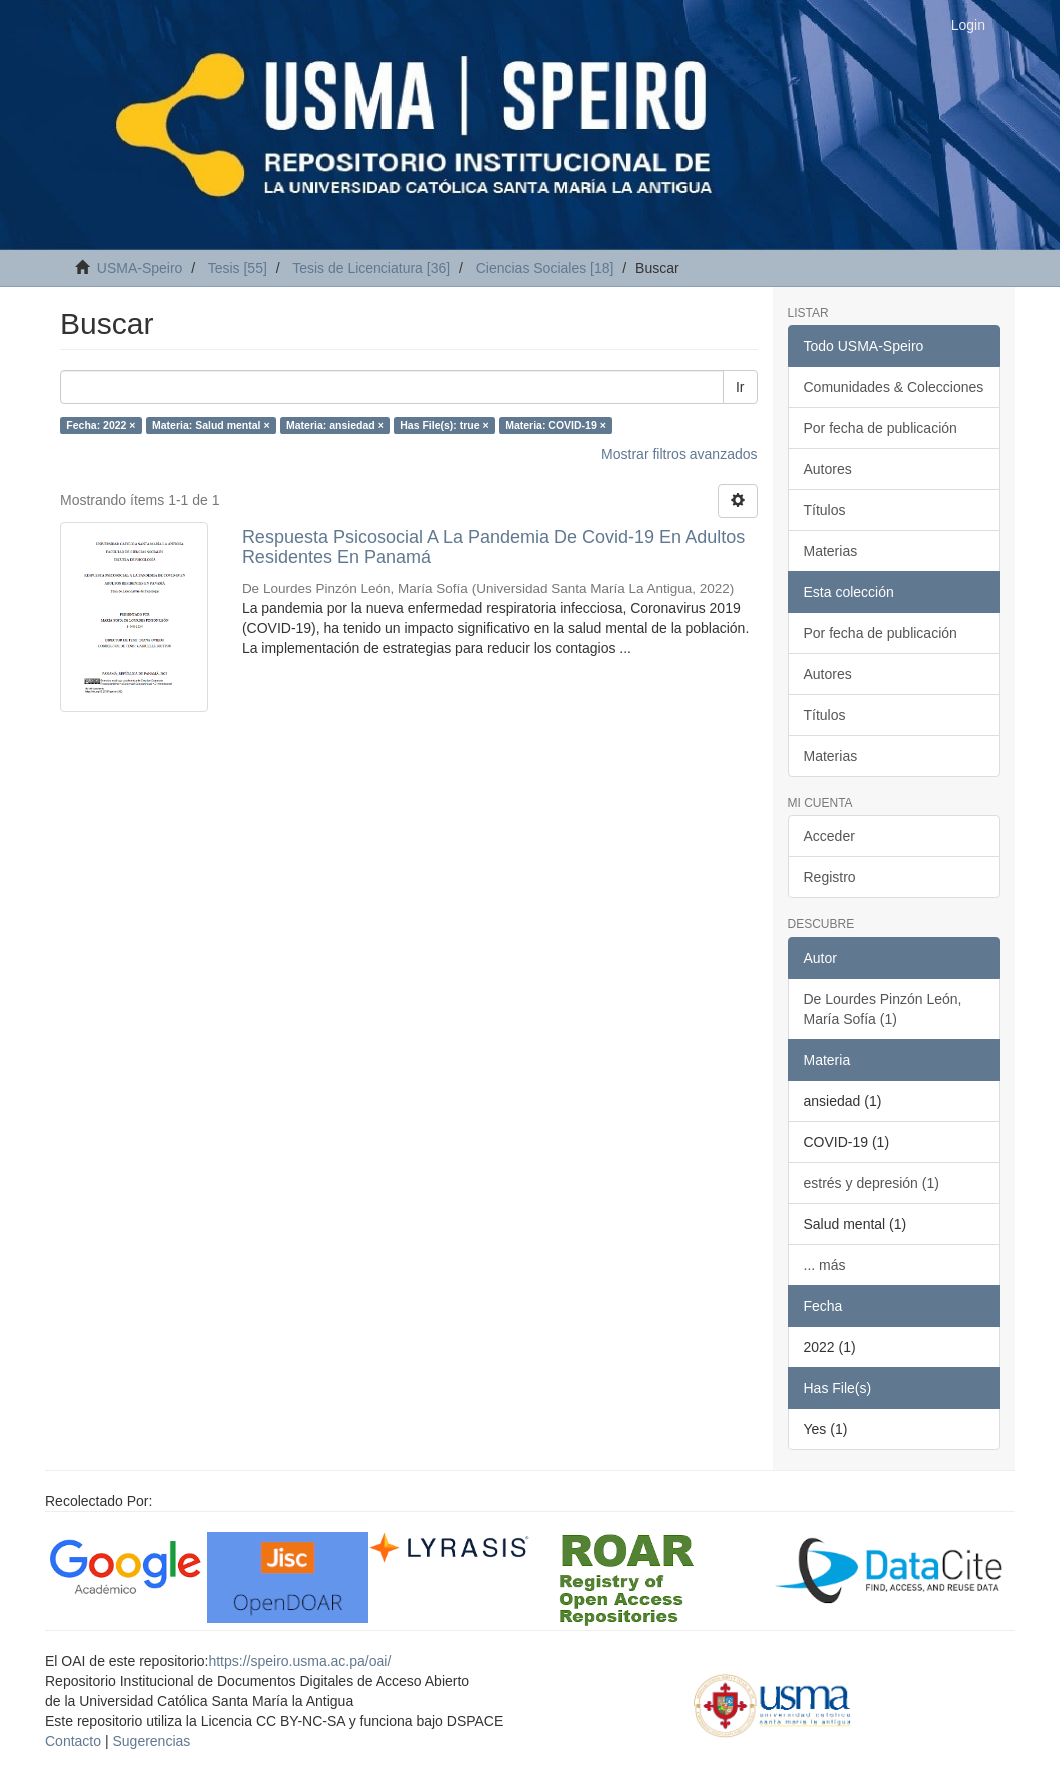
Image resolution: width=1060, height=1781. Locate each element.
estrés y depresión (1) (871, 1183)
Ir (740, 387)
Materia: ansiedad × (335, 425)
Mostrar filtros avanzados (679, 454)
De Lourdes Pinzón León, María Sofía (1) (883, 1009)
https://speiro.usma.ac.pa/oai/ (299, 1661)
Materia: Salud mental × (211, 425)
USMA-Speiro (140, 268)
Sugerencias (151, 1741)
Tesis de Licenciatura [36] (371, 268)
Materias (831, 551)
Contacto (73, 1741)
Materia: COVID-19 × (555, 425)
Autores (828, 469)
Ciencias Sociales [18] (545, 268)
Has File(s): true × (444, 425)
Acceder (829, 836)
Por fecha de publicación (880, 428)
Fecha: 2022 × (100, 425)
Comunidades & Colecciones (894, 387)
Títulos (825, 510)
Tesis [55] (237, 268)
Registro (830, 877)
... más (825, 1265)
